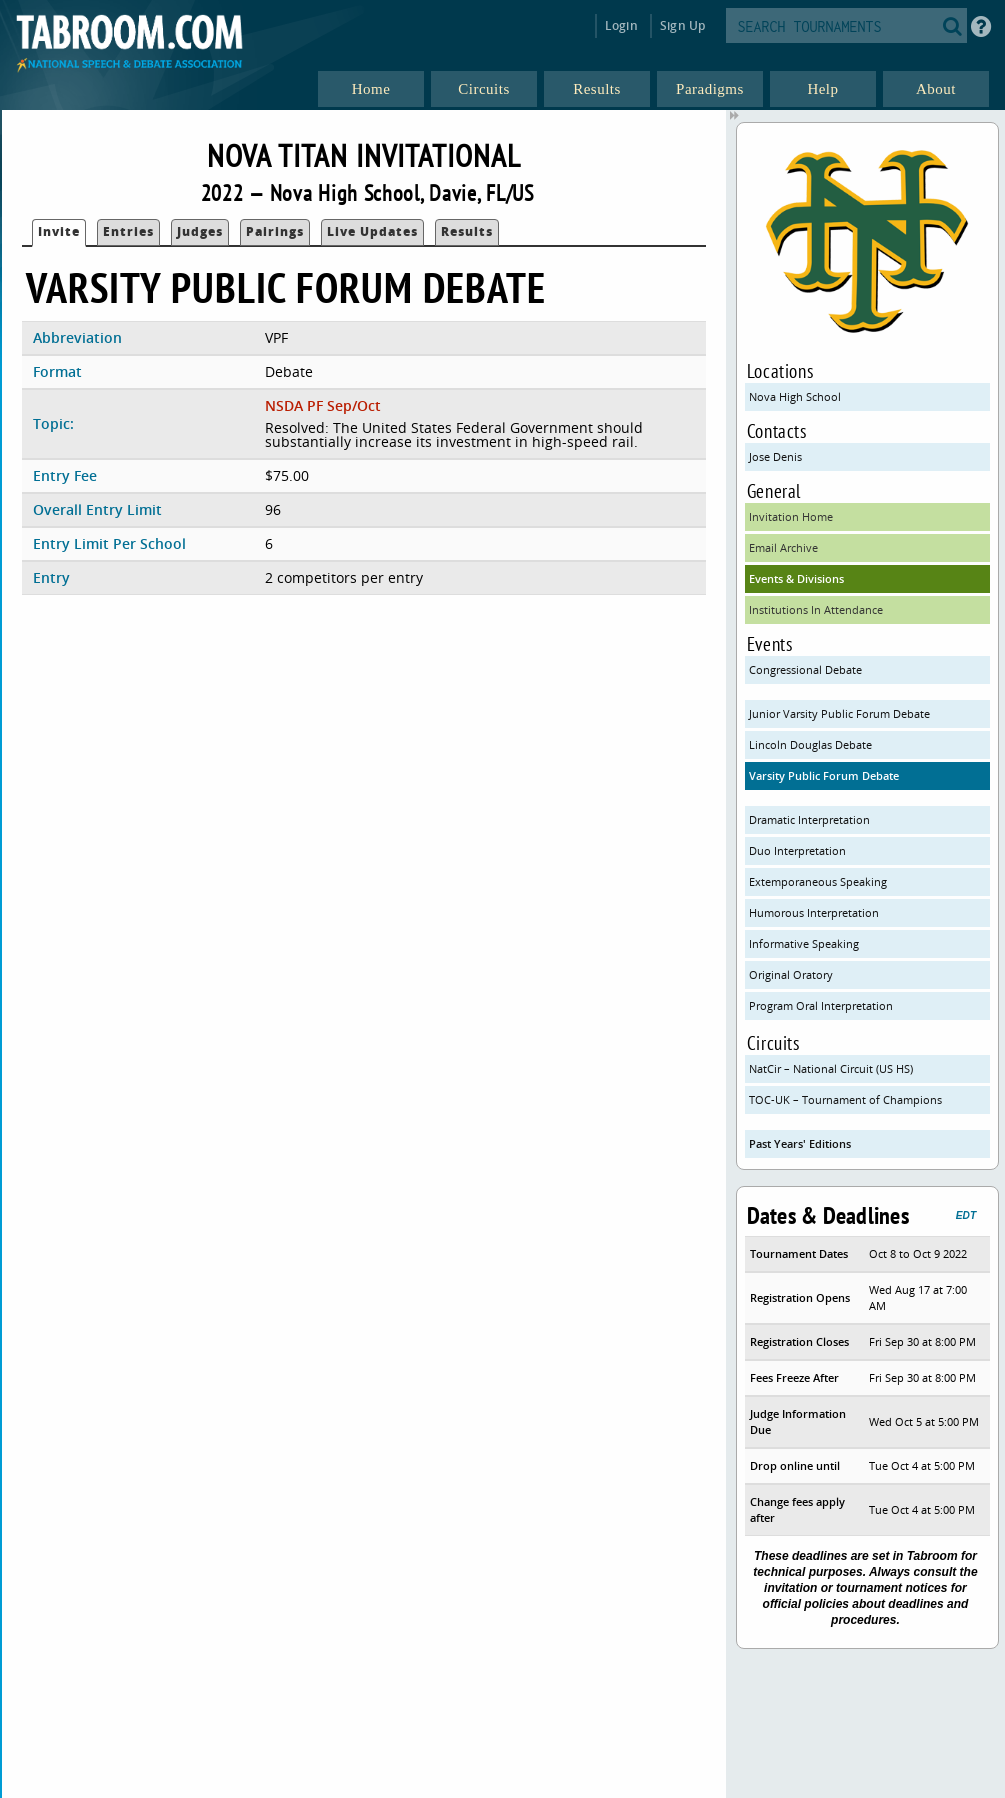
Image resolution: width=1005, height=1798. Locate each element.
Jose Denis (775, 456)
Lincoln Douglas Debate (810, 744)
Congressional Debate (805, 669)
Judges (200, 231)
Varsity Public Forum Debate (824, 775)
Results (467, 231)
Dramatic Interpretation (809, 819)
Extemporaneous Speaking (818, 881)
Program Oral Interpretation (821, 1005)
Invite (59, 231)
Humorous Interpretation (814, 912)
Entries (128, 231)
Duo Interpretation (797, 850)
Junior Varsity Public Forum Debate (839, 713)
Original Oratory (791, 974)
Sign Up (682, 25)
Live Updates (372, 231)
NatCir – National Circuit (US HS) (831, 1068)
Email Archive (783, 547)
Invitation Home (791, 516)
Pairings (275, 231)
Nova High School (795, 396)
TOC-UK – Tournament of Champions (845, 1099)
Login (621, 25)
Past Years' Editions (800, 1143)
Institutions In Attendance (816, 609)
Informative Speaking (804, 943)
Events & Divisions (796, 578)
